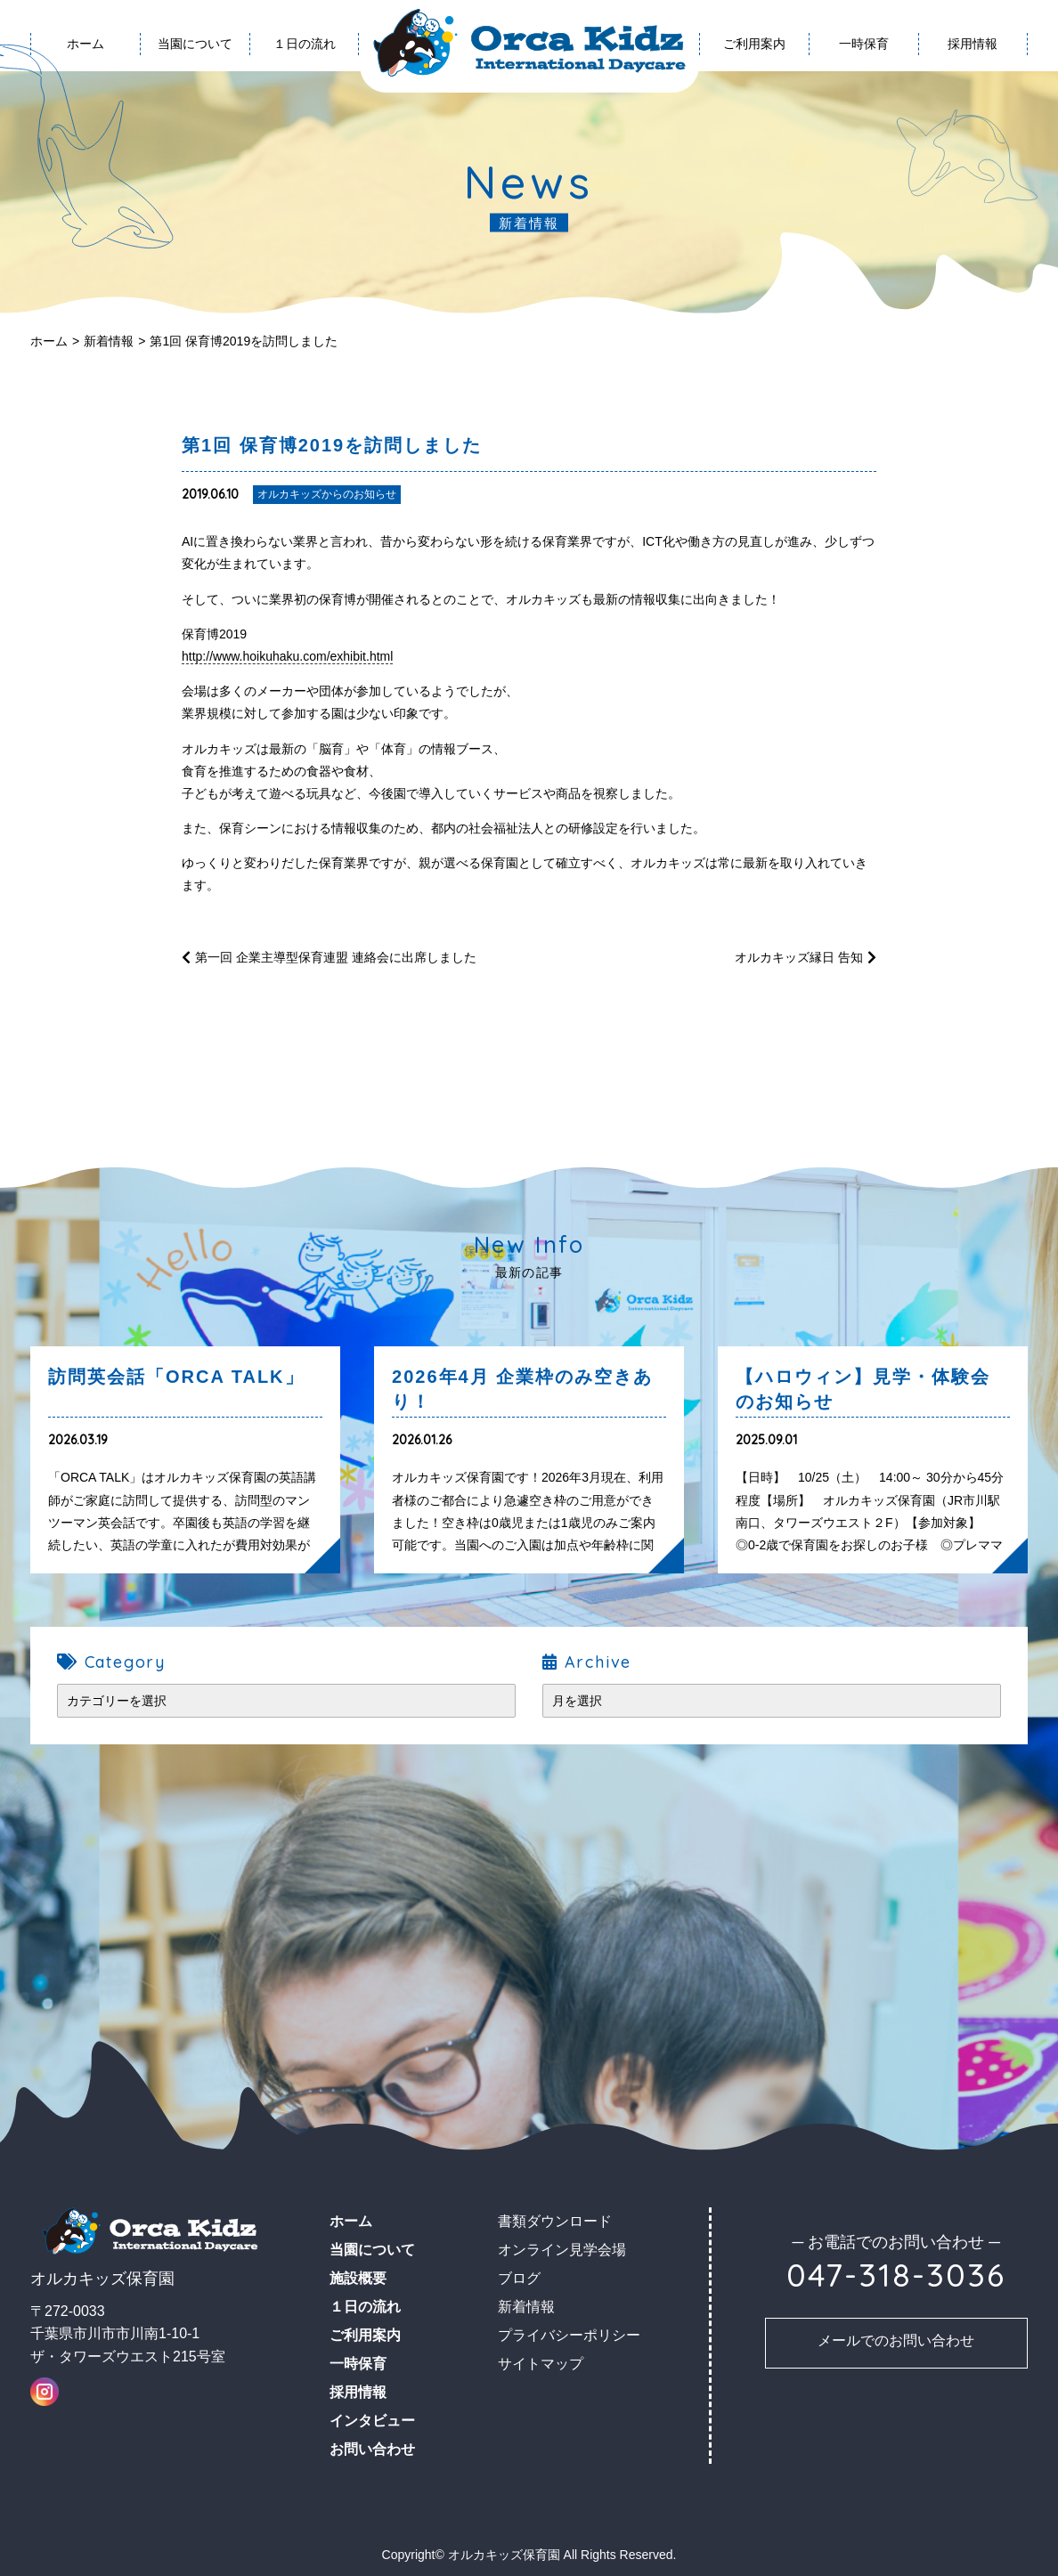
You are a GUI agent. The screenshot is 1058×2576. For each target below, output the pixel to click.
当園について (195, 44)
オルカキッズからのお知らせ (326, 494)
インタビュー (372, 2420)
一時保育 (864, 44)
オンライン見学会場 (562, 2249)
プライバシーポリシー (569, 2335)
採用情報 (972, 44)
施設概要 (358, 2278)
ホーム (49, 341)
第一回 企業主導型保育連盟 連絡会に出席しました (335, 957)
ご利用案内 (754, 44)
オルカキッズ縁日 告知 (799, 957)
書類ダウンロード (555, 2221)
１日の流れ (304, 44)
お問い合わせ (372, 2449)
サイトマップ (540, 2363)
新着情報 (109, 341)
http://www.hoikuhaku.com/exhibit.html (287, 656)
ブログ (519, 2278)
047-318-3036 (895, 2275)
